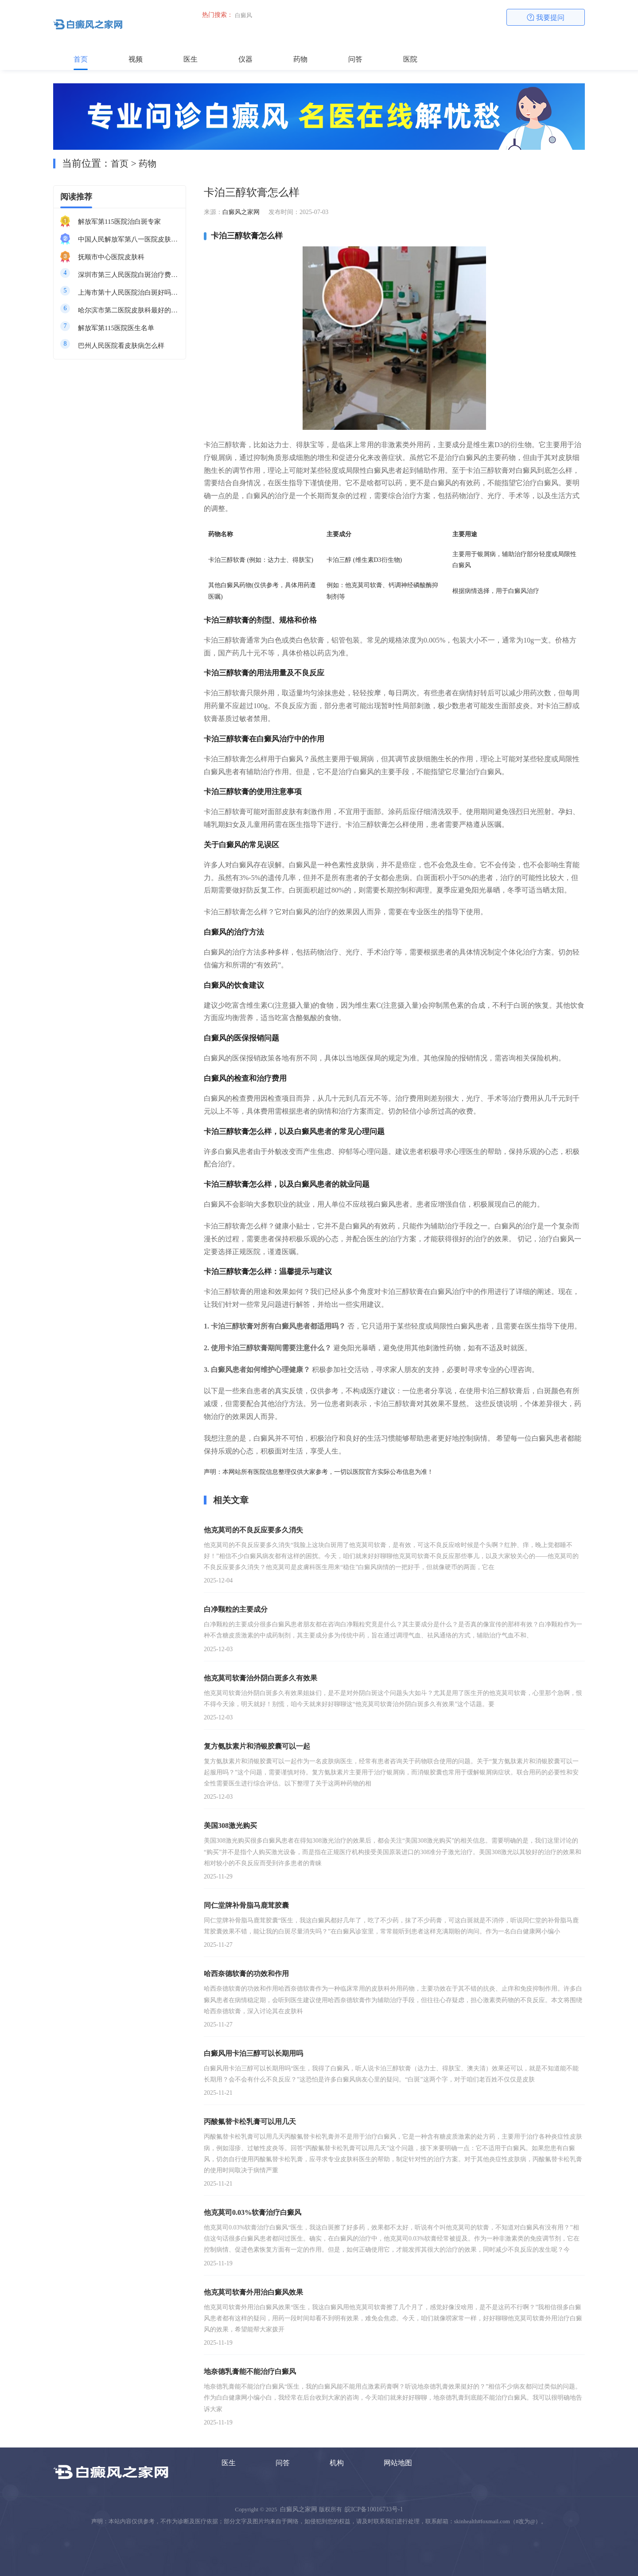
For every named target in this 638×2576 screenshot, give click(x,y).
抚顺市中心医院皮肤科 (111, 257)
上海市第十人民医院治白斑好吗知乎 (128, 292)
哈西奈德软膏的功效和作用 (246, 1973)
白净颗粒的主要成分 (236, 1609)
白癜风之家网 (241, 212)
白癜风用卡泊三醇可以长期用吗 (253, 2053)
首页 (81, 59)
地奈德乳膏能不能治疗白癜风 (250, 2371)
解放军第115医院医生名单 (116, 327)
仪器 (245, 59)
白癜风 (243, 15)
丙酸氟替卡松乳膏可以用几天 (250, 2121)
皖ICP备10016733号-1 (374, 2509)
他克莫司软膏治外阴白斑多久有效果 (260, 1678)
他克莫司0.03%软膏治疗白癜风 (252, 2212)
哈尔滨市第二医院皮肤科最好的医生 (128, 310)
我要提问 (545, 17)
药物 (300, 59)
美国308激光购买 (230, 1825)
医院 (410, 59)
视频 (135, 59)
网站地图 (398, 2463)
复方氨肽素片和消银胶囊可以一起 (257, 1746)
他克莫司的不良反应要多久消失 (253, 1530)
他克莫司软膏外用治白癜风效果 (253, 2292)
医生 (190, 59)
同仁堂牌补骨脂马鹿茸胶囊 (246, 1905)
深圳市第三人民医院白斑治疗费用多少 (128, 274)
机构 (337, 2463)
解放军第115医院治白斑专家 (119, 221)
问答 (355, 59)
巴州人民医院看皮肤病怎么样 (121, 345)
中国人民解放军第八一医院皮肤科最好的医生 (128, 239)
